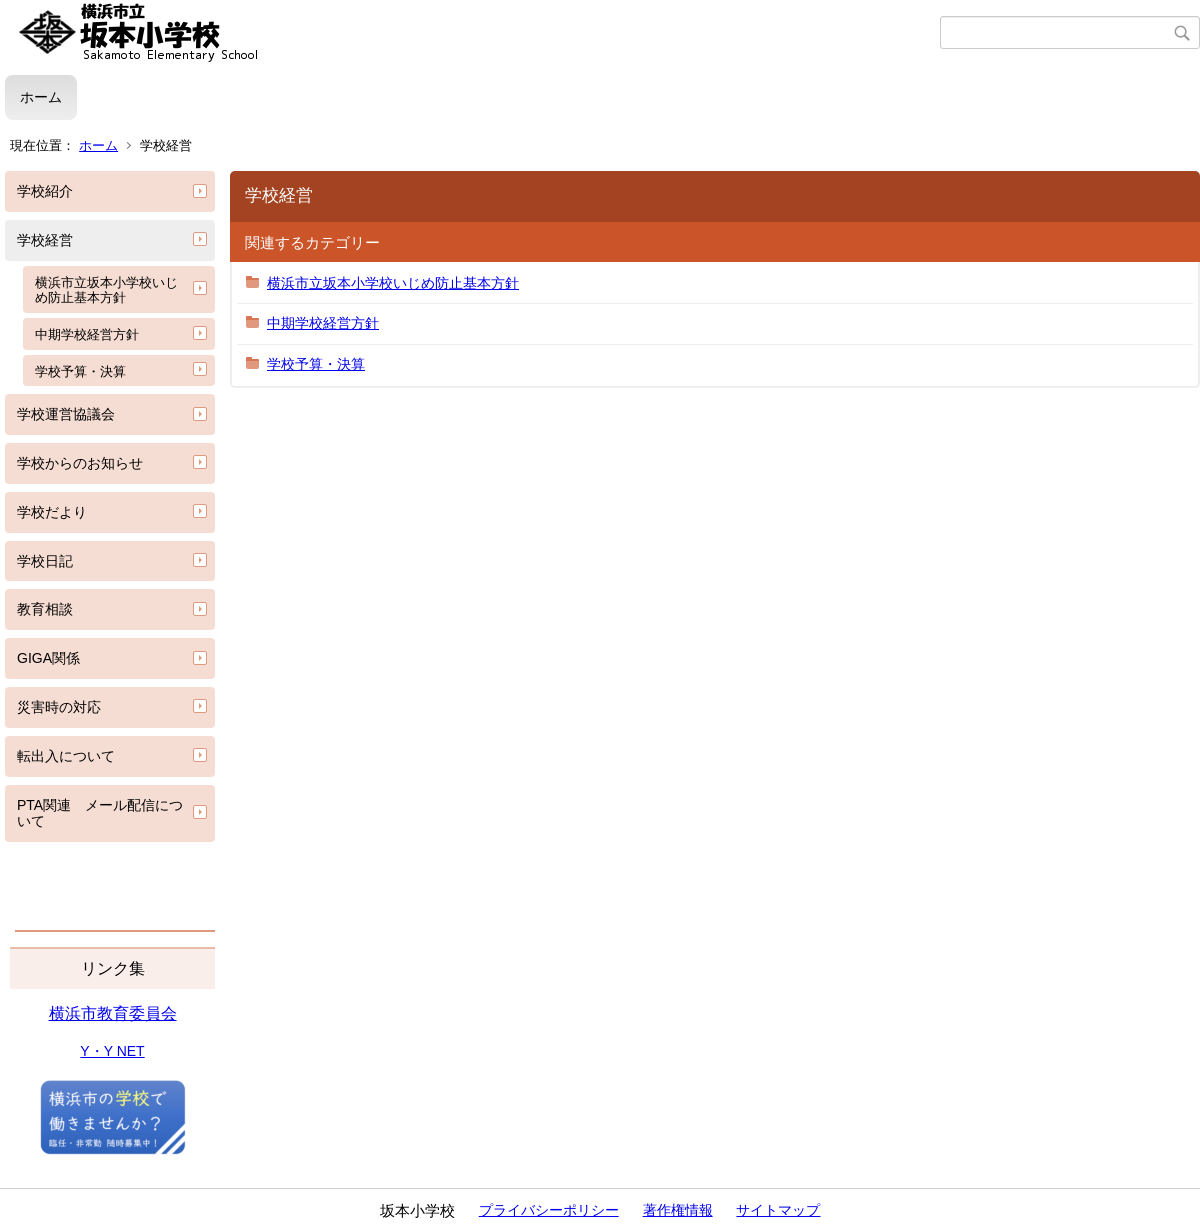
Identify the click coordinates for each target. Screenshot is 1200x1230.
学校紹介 (45, 191)
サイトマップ (778, 1210)
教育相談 (45, 609)
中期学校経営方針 (87, 334)
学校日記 (45, 561)
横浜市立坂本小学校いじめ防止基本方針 (106, 290)
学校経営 (45, 240)
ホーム (41, 97)
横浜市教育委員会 (113, 1013)
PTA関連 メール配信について (100, 813)
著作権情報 (678, 1210)
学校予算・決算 (80, 371)
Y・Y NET (112, 1051)
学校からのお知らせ (80, 463)
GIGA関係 (48, 658)
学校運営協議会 (66, 414)
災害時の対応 (59, 707)
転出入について (66, 756)
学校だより (52, 512)
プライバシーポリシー (549, 1210)
